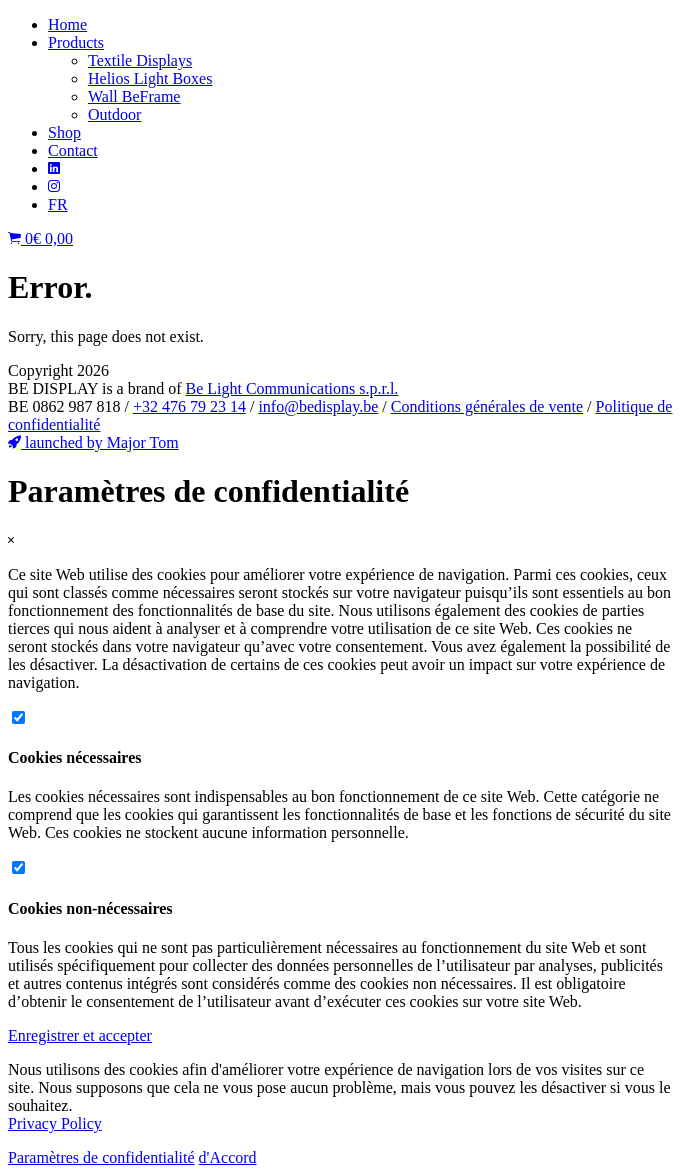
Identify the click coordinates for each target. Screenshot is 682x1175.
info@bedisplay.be (318, 406)
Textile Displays (140, 60)
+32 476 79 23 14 (189, 406)
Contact (73, 150)
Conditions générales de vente (487, 406)
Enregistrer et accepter (80, 1035)
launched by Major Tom (93, 442)
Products (76, 42)
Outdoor (114, 114)
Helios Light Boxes (150, 78)
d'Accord (228, 1157)
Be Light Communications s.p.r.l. (291, 388)
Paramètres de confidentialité (101, 1157)
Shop (64, 132)
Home (67, 24)
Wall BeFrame (134, 96)
